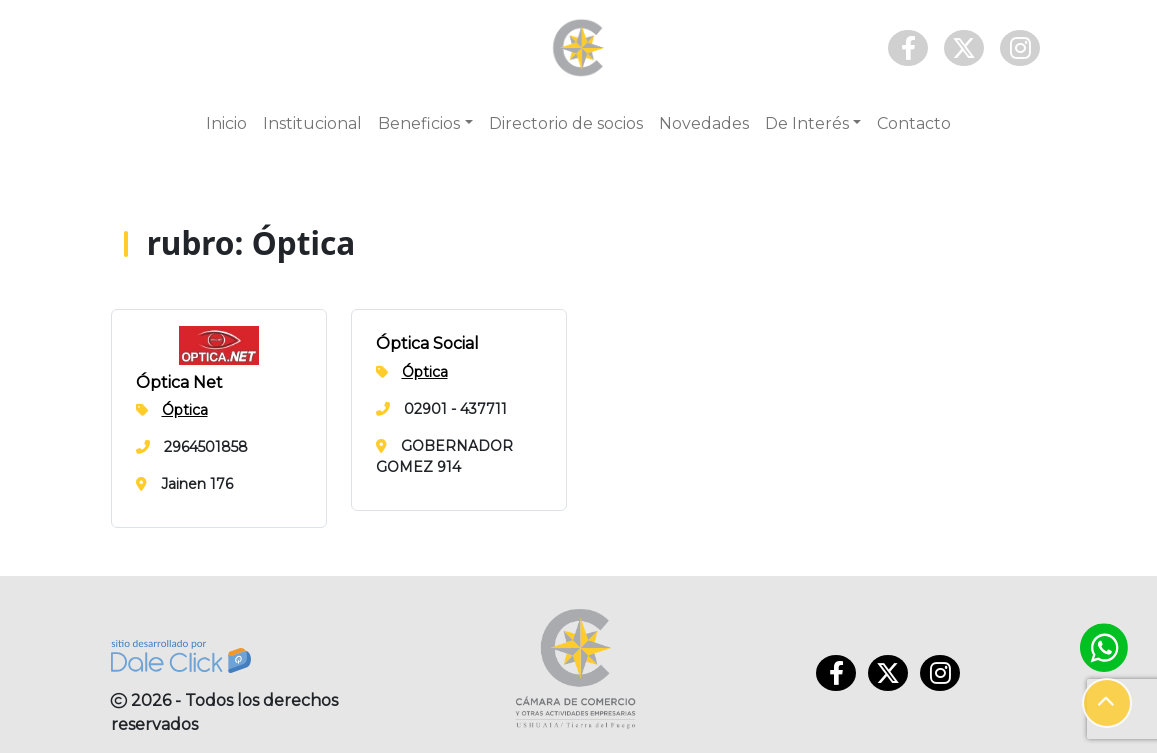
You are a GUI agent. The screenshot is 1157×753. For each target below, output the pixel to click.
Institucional (312, 123)
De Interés (807, 123)
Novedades (704, 123)
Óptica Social (427, 343)
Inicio (226, 123)
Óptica (185, 410)
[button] (1107, 703)
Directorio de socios (566, 123)
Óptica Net (179, 382)
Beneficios (419, 123)
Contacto (914, 123)
